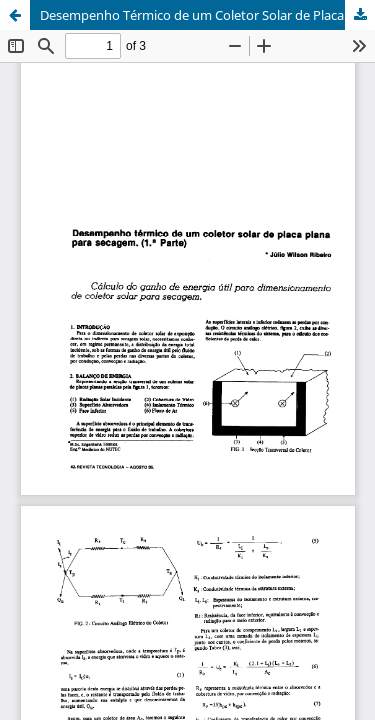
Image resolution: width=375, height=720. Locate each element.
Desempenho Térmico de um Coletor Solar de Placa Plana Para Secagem (207, 15)
